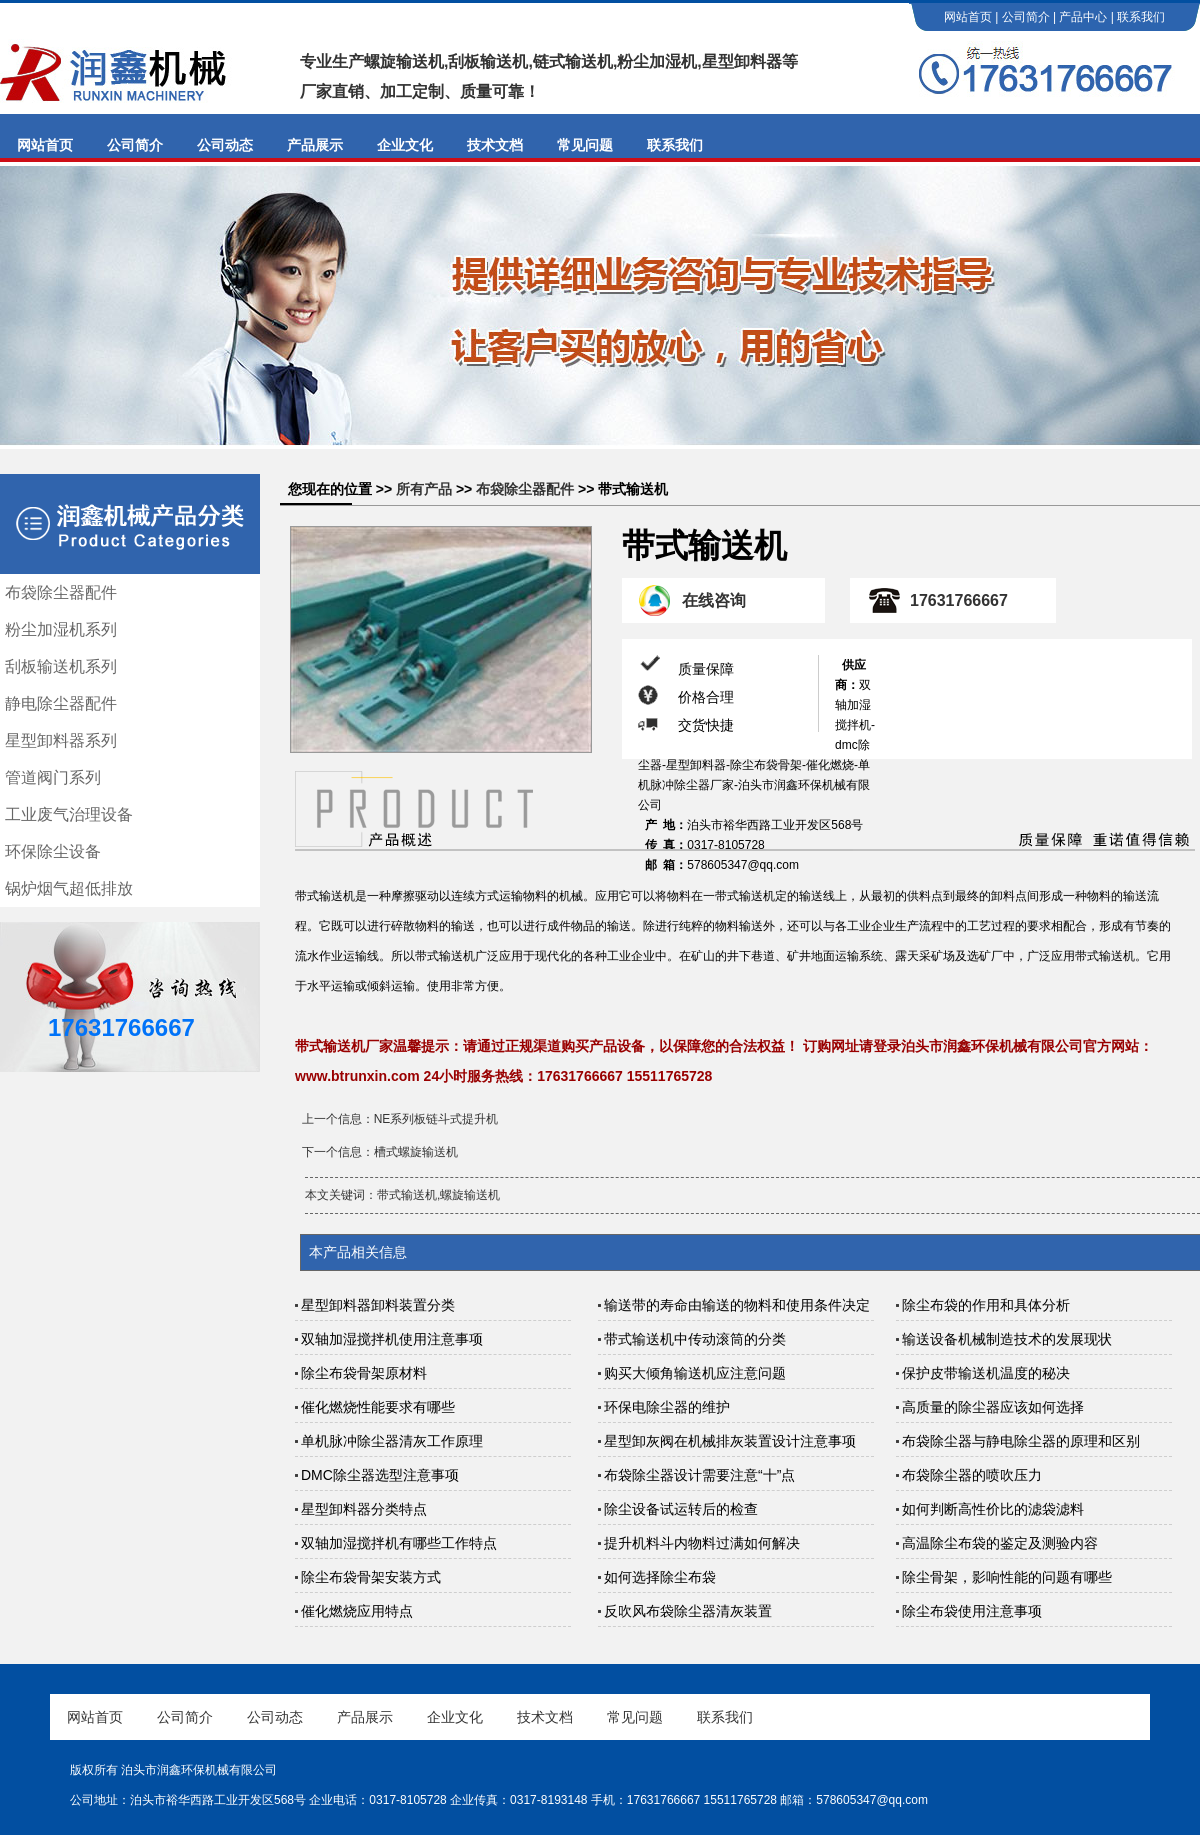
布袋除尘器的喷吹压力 (972, 1475)
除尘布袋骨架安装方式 (371, 1577)
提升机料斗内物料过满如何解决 (702, 1543)
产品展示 (315, 145)
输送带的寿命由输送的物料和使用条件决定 (737, 1305)
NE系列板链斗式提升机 (436, 1119)
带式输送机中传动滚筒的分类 (695, 1339)
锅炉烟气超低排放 (69, 888)
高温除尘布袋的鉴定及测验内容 (1000, 1543)
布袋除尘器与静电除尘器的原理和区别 (1021, 1441)
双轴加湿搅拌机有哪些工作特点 (399, 1543)
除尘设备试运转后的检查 (681, 1509)
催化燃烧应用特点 (357, 1611)
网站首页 (968, 17)
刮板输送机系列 (61, 666)
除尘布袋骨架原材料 (364, 1373)
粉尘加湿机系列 (61, 629)
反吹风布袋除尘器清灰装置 (688, 1611)
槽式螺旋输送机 (416, 1152)
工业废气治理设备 (69, 814)
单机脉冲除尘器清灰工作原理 (392, 1441)
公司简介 (1026, 17)
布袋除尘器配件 (61, 592)
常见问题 (585, 145)
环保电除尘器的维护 (667, 1407)
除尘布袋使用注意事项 (972, 1611)
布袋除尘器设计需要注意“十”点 (699, 1475)
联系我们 (1141, 17)
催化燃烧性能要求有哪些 (378, 1407)
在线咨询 (714, 600)
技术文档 (495, 145)
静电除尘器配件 (61, 703)
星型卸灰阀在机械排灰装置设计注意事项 (730, 1441)
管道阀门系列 (53, 777)
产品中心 (1083, 17)
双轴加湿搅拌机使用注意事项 (392, 1339)
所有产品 (424, 489)
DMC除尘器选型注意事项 (380, 1475)
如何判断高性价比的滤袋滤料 (993, 1509)
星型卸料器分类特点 (364, 1509)
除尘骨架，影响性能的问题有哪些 (1007, 1577)
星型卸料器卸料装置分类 (378, 1305)
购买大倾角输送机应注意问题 (695, 1373)
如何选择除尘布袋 (660, 1577)
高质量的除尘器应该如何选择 (993, 1407)
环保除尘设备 (53, 851)
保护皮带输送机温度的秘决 (986, 1373)
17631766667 (959, 600)
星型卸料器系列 (61, 740)
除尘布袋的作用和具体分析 (986, 1305)
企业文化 (405, 145)
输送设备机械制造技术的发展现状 (1007, 1339)
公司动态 (225, 145)
